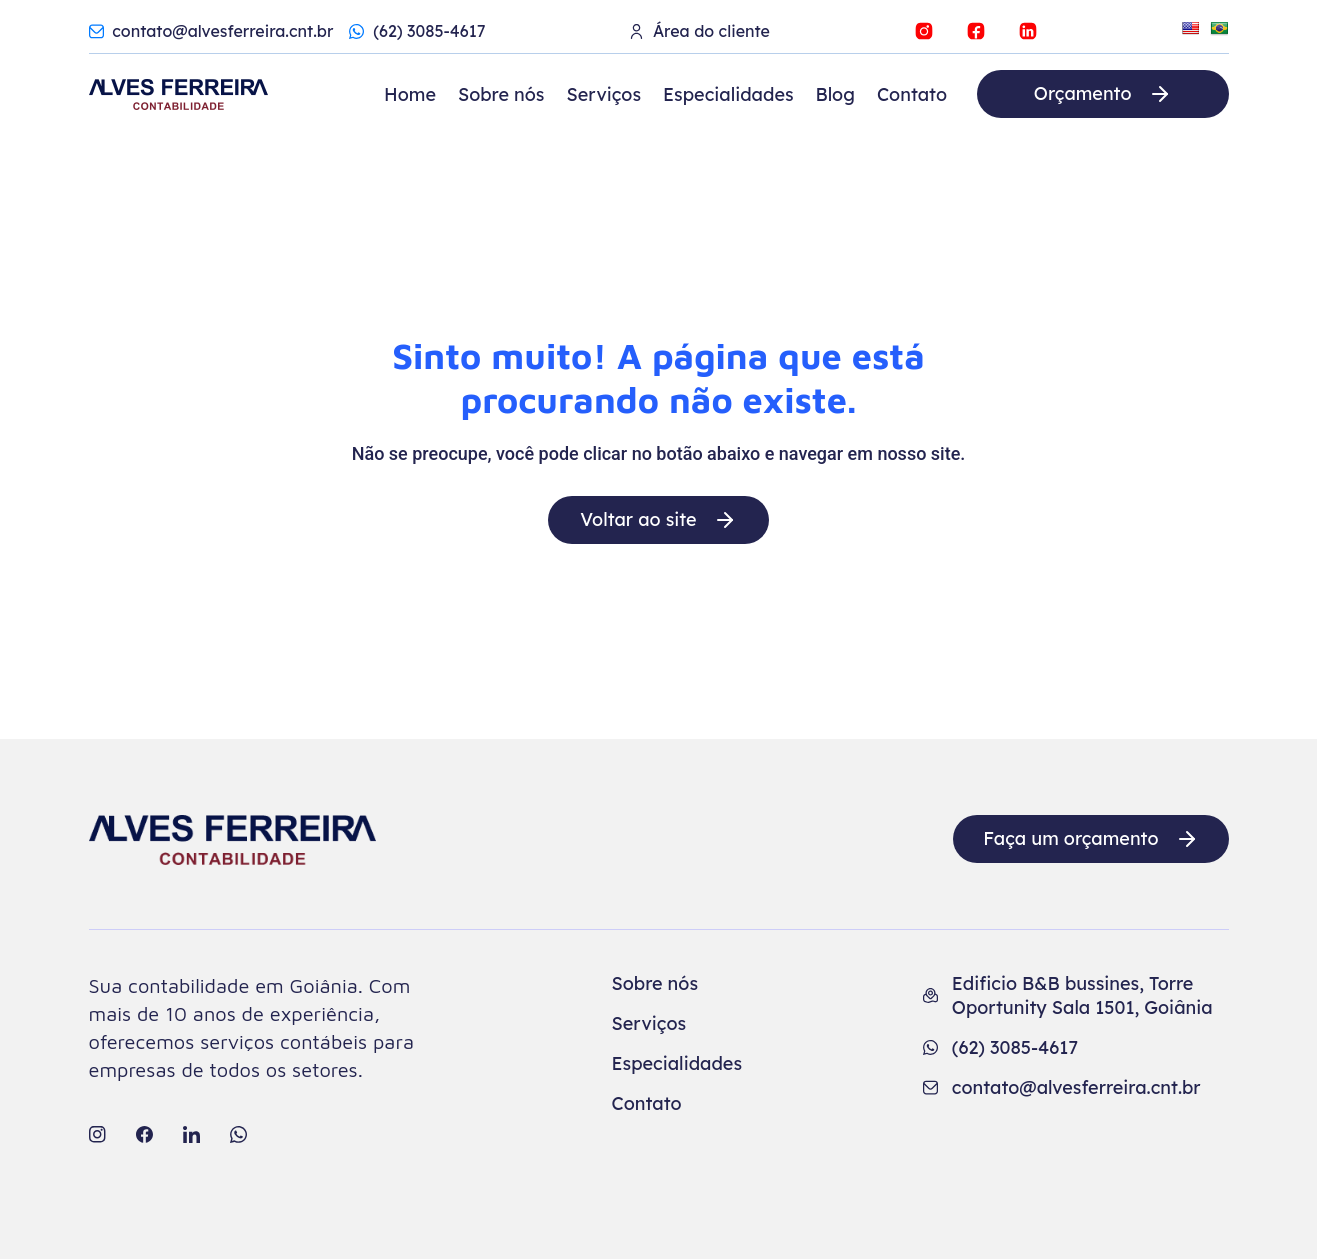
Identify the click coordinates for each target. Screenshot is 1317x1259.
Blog (835, 94)
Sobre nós (501, 94)
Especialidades (728, 94)
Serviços (603, 94)
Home (410, 94)
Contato (912, 94)
